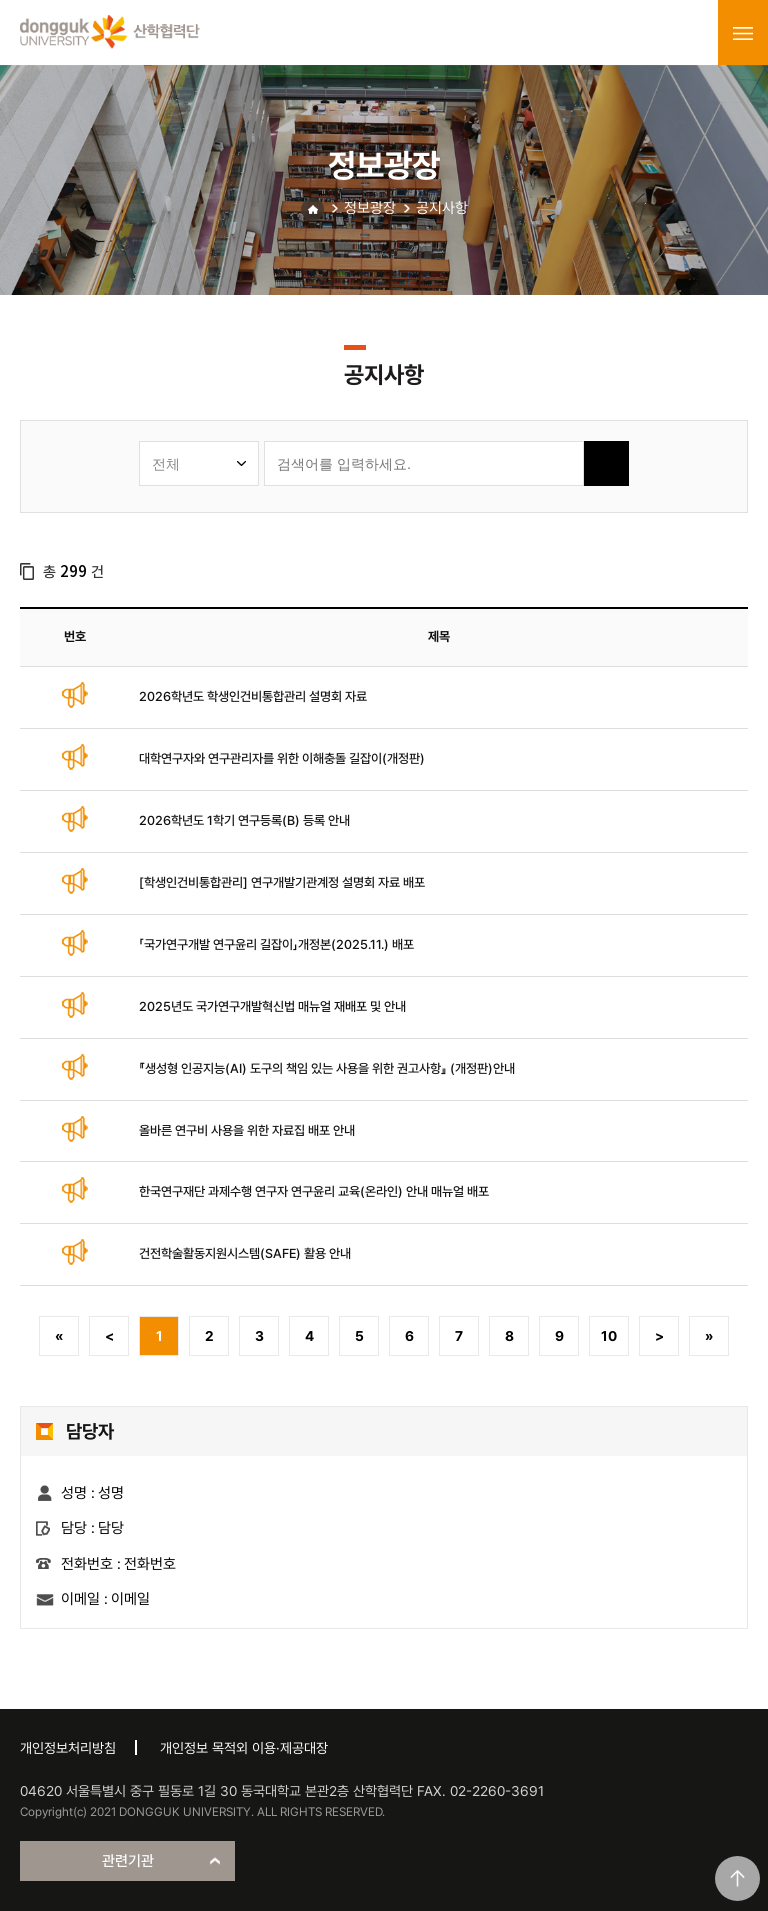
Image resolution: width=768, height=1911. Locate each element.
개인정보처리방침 (68, 1748)
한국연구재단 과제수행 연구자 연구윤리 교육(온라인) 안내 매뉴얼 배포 (314, 1191)
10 (609, 1336)
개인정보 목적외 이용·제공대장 (244, 1748)
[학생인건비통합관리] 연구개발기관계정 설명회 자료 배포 (282, 882)
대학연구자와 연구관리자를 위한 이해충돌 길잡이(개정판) (282, 758)
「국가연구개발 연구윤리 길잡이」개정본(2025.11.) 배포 (276, 944)
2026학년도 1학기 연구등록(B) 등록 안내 (244, 820)
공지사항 (442, 208)
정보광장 (370, 208)
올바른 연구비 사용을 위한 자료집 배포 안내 (247, 1130)
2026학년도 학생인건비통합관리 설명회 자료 (253, 696)
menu (743, 33)
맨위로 (737, 1878)
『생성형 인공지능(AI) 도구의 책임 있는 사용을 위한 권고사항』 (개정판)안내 (327, 1068)
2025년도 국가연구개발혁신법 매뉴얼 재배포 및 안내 (272, 1006)
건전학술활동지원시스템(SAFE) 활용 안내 (245, 1253)
